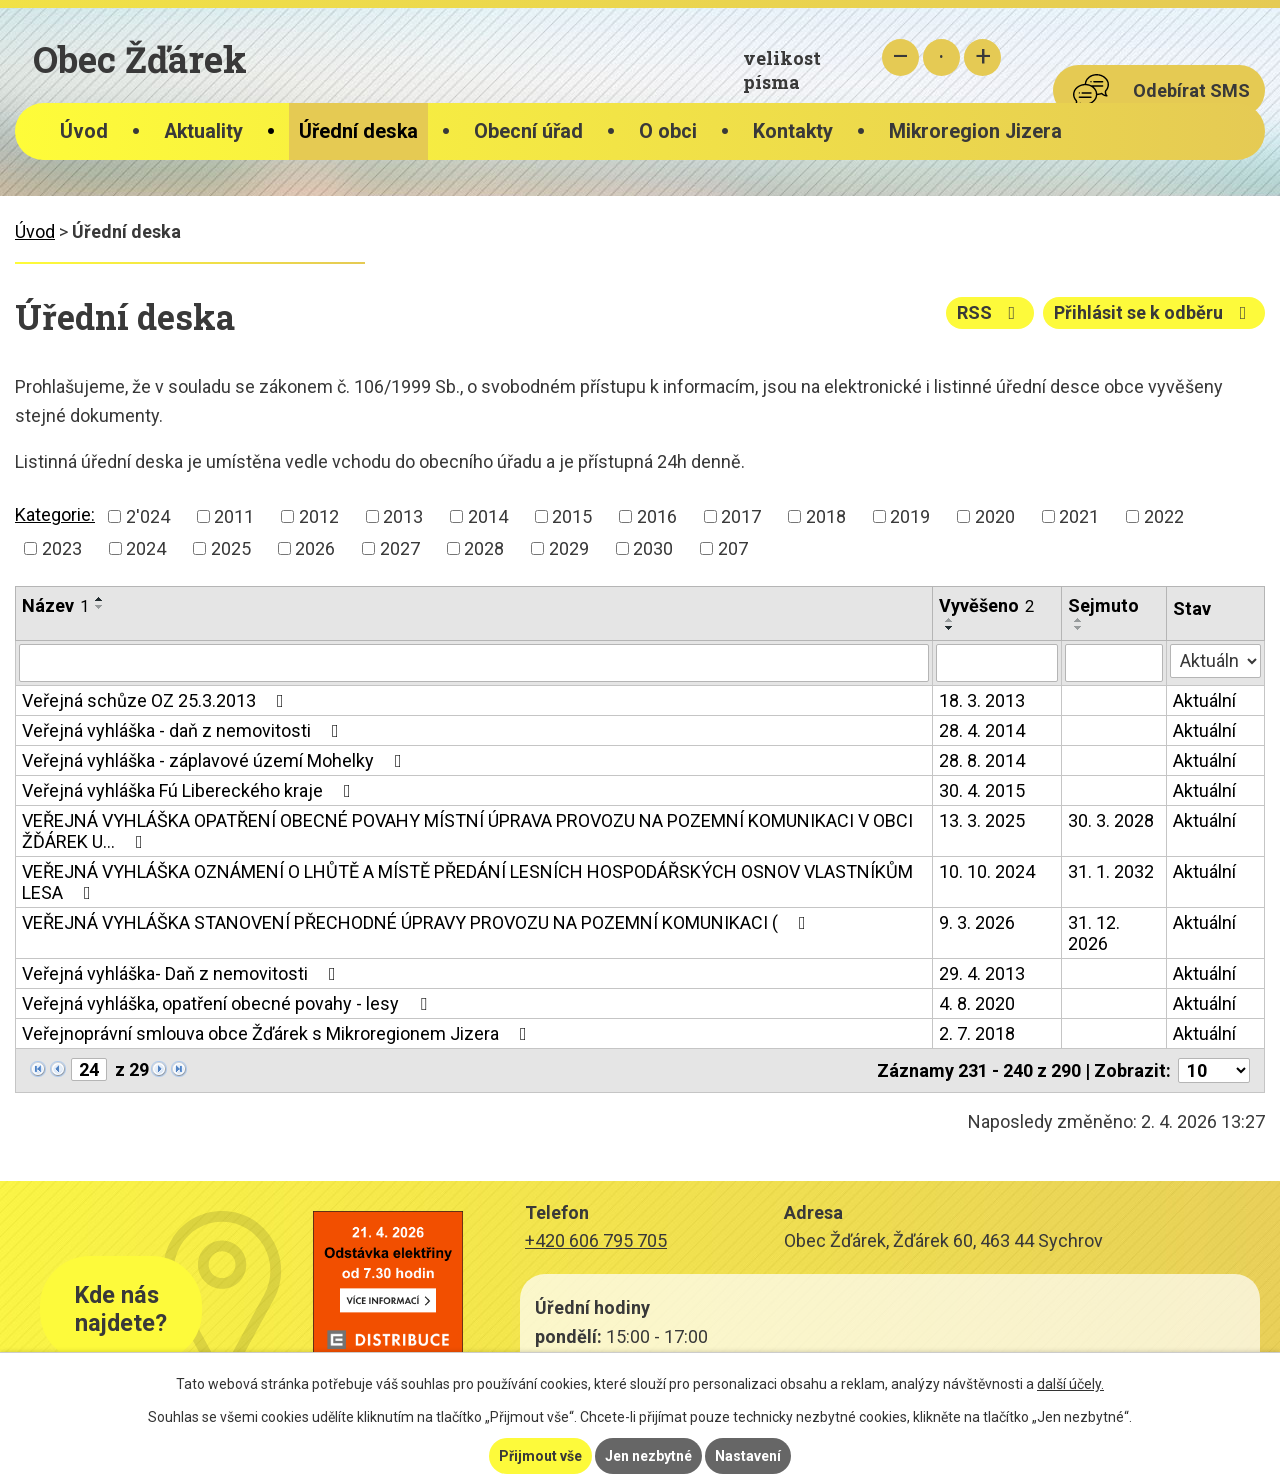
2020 (995, 516)
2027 (400, 548)
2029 (569, 548)
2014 (488, 516)
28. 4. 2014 (982, 730)
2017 (741, 516)
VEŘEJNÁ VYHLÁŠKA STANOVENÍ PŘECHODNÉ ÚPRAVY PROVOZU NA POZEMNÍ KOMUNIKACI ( (418, 922)
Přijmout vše (540, 1456)
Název (55, 605)
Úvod (84, 131)
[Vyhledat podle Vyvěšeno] (997, 663)
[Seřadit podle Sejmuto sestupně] (1079, 628)
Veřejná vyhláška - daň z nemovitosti (184, 730)
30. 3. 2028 (1111, 820)
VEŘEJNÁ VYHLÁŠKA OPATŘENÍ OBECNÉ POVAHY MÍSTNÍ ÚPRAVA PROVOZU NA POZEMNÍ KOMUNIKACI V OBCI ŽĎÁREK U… (467, 831)
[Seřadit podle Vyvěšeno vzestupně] (950, 620)
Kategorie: (55, 514)
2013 (403, 516)
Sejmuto (1103, 605)
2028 (484, 548)
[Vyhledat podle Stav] (1215, 661)
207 (733, 548)
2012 (319, 516)
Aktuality (203, 131)
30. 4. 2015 (982, 790)
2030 (653, 548)
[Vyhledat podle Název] (474, 663)
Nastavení (748, 1456)
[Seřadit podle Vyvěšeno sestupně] (950, 628)
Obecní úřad (528, 131)
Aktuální (1204, 700)
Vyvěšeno (986, 605)
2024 (146, 548)
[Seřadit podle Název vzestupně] (100, 599)
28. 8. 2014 (982, 760)
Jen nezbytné (648, 1456)
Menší (900, 57)
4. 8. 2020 (977, 1003)
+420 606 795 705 (596, 1240)
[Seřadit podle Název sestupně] (100, 607)
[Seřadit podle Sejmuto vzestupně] (1079, 620)
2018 (826, 516)
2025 (231, 548)
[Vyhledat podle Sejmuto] (1114, 663)
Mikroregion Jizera (975, 131)
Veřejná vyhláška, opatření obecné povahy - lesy (228, 1003)
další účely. (1070, 1384)
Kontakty (793, 131)
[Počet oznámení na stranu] (1214, 1070)
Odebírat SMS (1191, 90)
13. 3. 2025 (982, 820)
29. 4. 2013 (982, 973)
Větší (982, 57)
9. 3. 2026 (977, 922)
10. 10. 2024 (987, 871)
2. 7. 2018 (977, 1033)
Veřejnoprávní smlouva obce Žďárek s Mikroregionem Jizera (278, 1033)
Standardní (941, 57)
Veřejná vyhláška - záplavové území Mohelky (216, 760)
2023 (62, 548)
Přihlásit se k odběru (1154, 312)
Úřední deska (358, 131)
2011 (234, 516)
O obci (668, 131)
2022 (1164, 516)
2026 (315, 548)
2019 (910, 516)
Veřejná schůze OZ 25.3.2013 (157, 700)
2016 (657, 516)
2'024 (148, 516)
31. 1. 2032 (1111, 871)
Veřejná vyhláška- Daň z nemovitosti (183, 973)
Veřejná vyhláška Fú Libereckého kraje (190, 790)
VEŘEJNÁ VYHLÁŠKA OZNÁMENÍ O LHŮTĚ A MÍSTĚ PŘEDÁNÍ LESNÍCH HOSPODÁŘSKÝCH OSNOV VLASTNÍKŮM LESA (467, 882)
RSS (990, 312)
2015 (572, 516)
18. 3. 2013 (982, 700)
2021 (1079, 516)
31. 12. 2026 (1094, 933)
